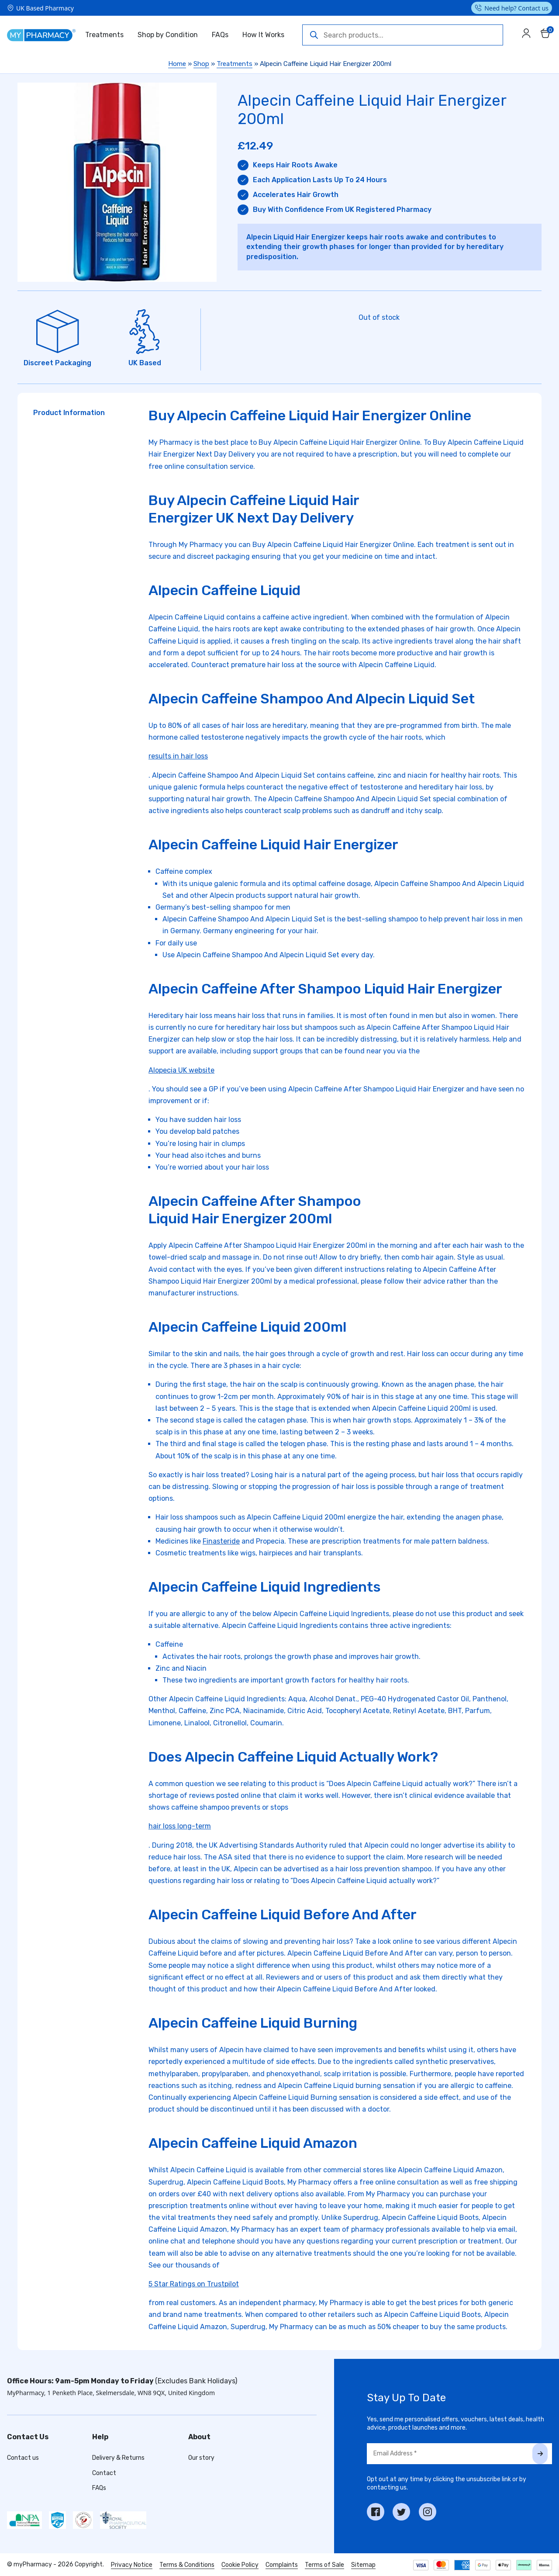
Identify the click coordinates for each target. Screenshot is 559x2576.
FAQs (220, 35)
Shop (201, 64)
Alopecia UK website (181, 1070)
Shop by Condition (168, 35)
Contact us (23, 2458)
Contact (104, 2473)
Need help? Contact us (516, 8)
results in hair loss (178, 756)
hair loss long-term (179, 1826)
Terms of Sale (324, 2565)
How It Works (263, 35)
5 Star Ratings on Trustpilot (193, 2284)
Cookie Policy (240, 2565)
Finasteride (221, 1541)
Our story (201, 2458)
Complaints (282, 2565)
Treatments (104, 35)
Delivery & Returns (118, 2458)
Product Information (69, 413)
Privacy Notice (131, 2565)
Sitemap (363, 2565)
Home (177, 64)
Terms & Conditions (186, 2565)
